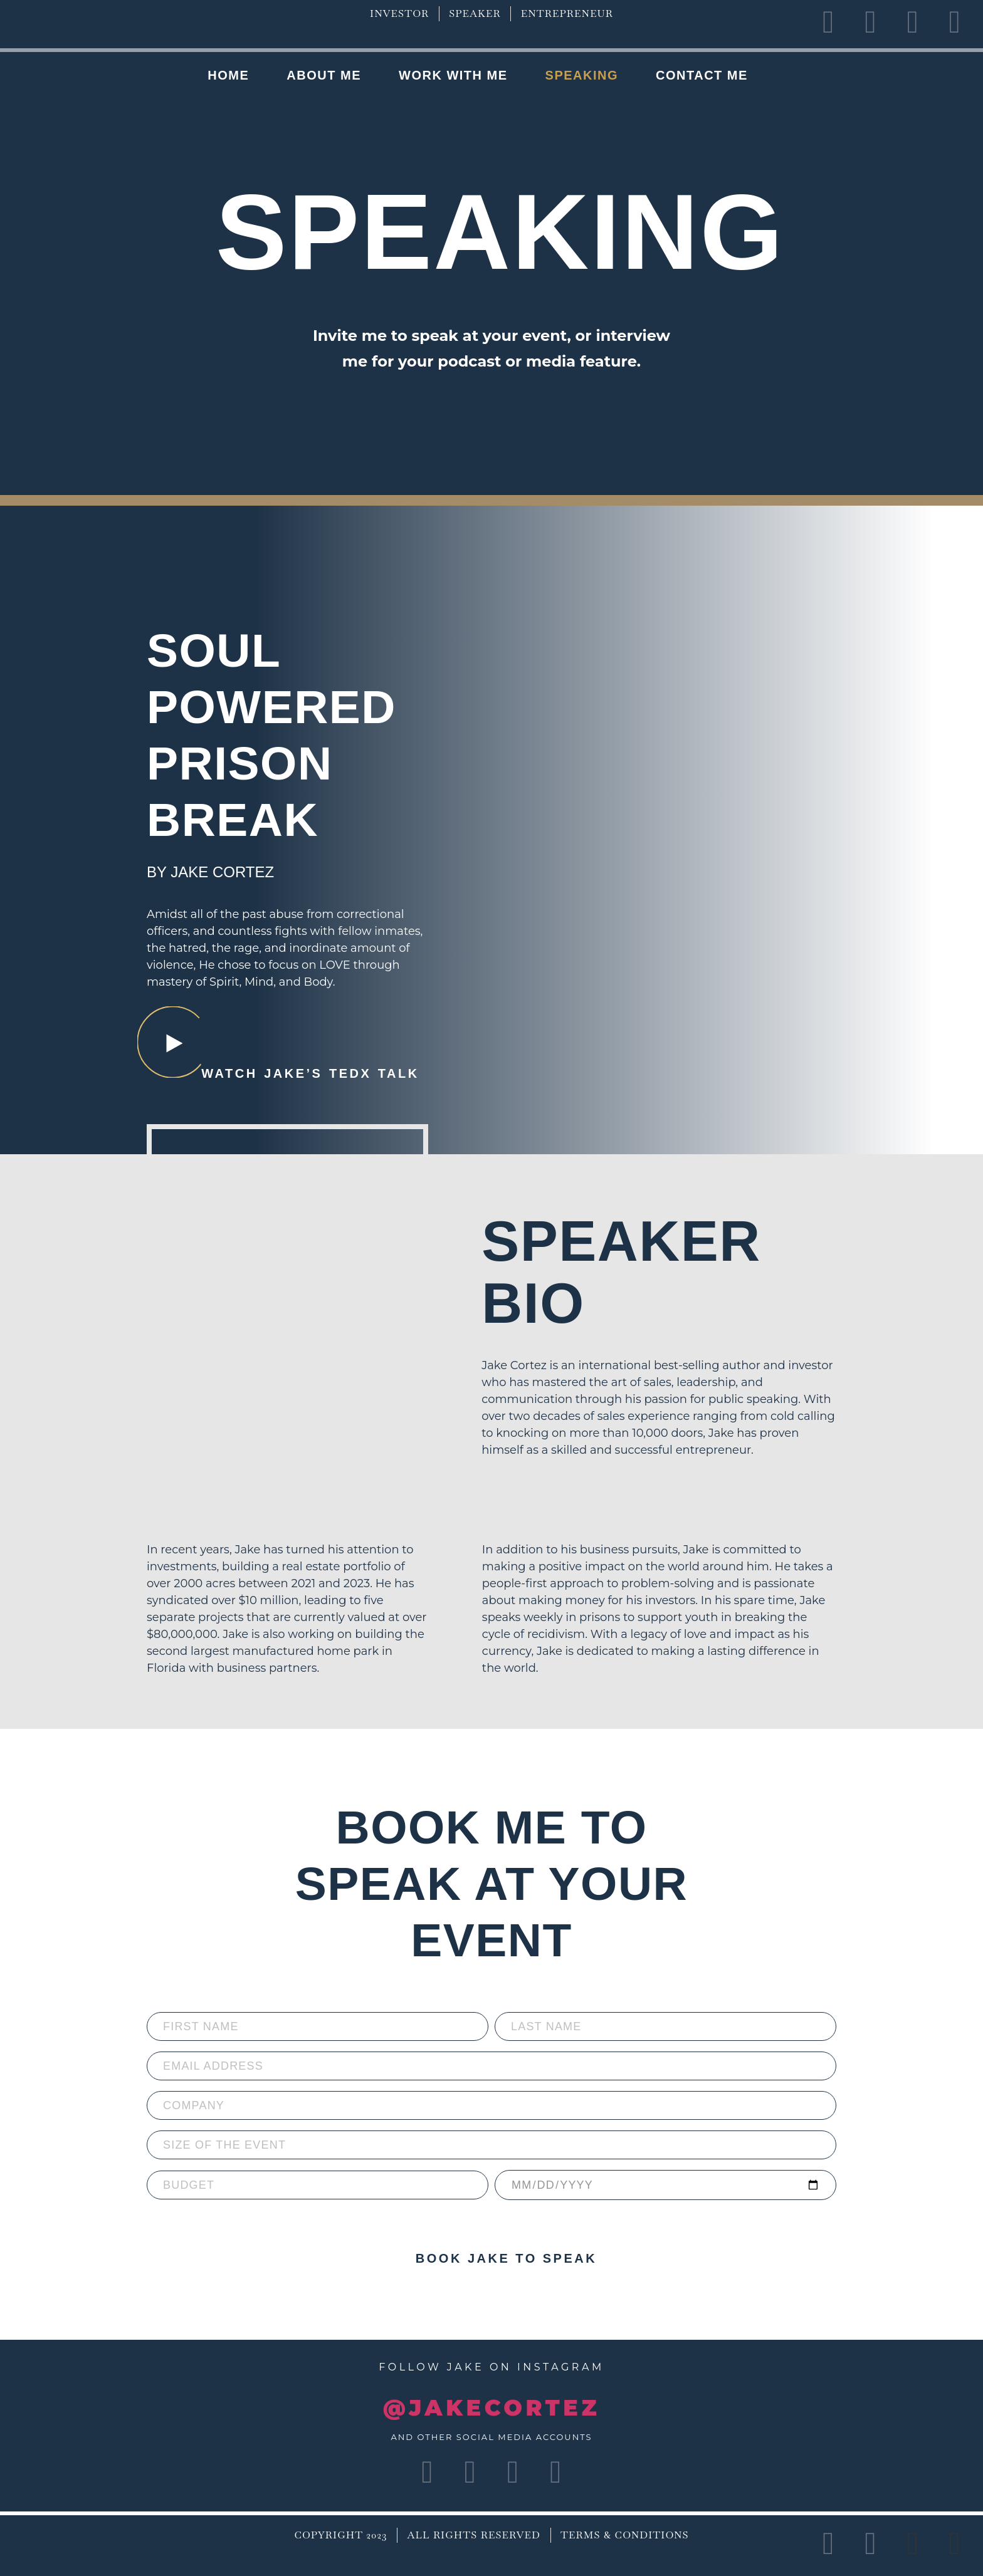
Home (228, 75)
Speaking (581, 75)
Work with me (453, 75)
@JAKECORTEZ (491, 2407)
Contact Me (702, 75)
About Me (323, 75)
